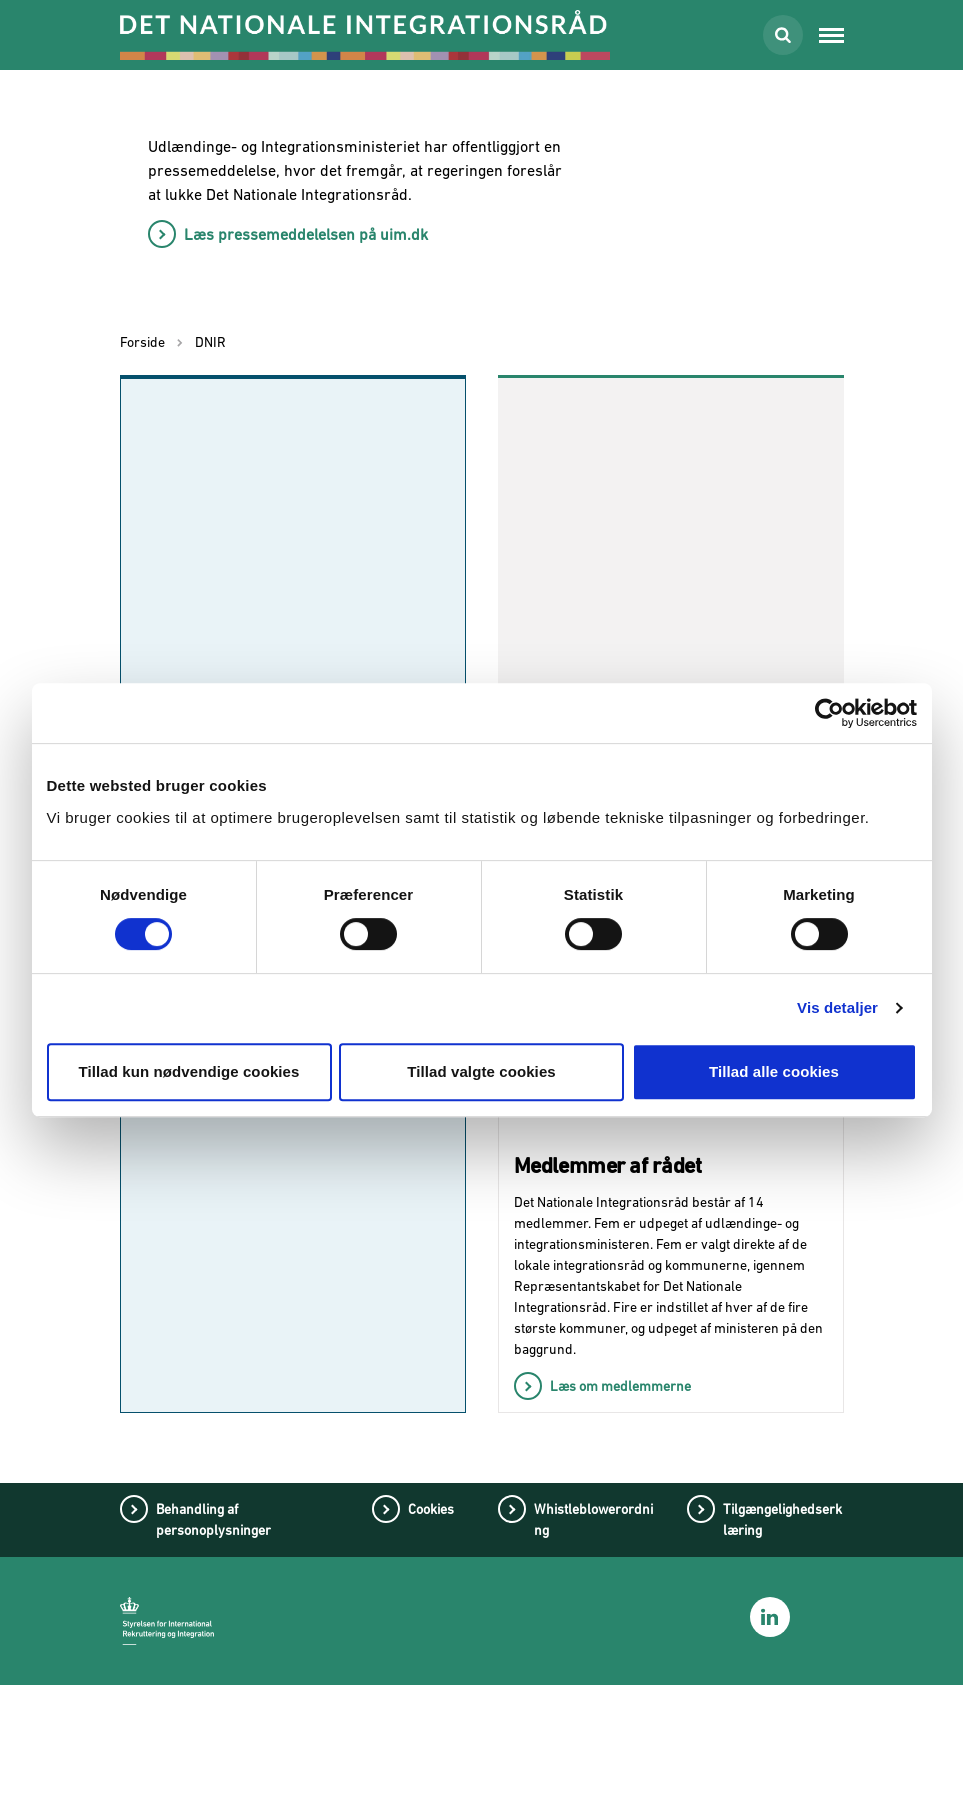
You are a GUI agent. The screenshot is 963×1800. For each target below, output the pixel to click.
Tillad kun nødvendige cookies (188, 1071)
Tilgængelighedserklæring (782, 1634)
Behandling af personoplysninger (213, 1634)
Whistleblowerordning (593, 1634)
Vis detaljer (837, 1007)
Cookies (431, 1624)
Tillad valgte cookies (481, 1071)
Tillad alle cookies (774, 1071)
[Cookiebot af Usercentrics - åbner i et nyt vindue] (829, 713)
